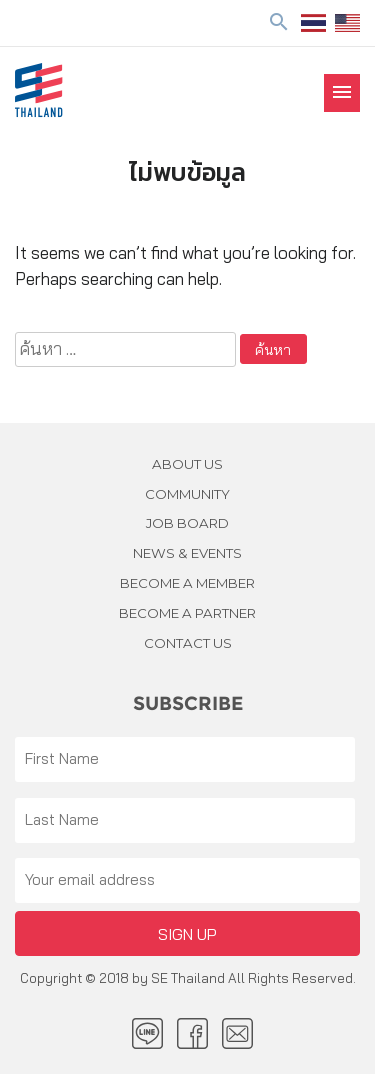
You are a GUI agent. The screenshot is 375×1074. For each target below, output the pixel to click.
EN (347, 23)
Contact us (188, 643)
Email (237, 1033)
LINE (147, 1033)
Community (187, 494)
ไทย (313, 23)
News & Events (187, 553)
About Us (187, 464)
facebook (192, 1033)
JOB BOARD (187, 523)
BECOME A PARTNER (187, 613)
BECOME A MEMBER (187, 583)
